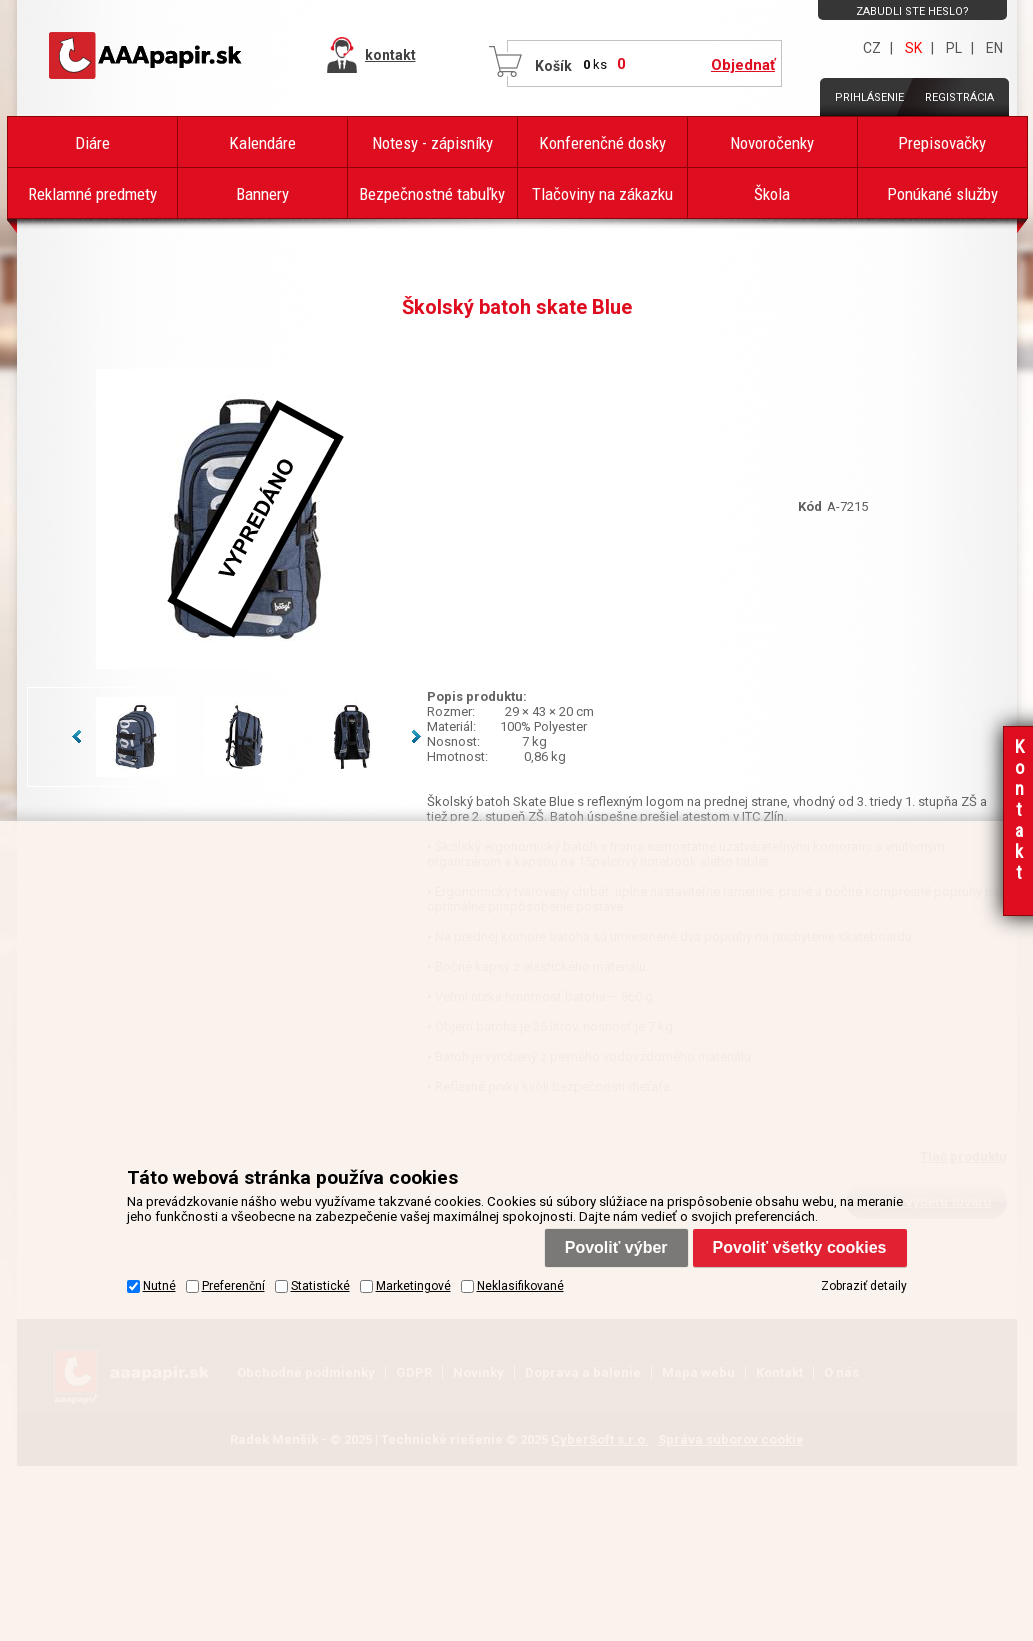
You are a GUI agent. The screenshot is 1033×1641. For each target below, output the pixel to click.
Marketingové (413, 1286)
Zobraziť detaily (864, 1286)
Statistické (320, 1286)
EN (994, 48)
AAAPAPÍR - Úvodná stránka (147, 56)
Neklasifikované (520, 1286)
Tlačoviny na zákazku (602, 194)
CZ (872, 48)
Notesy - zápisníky (432, 143)
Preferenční (233, 1286)
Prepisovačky (942, 143)
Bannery (262, 194)
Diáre (92, 143)
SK (913, 48)
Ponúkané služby (942, 194)
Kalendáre (262, 143)
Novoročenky (772, 143)
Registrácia (959, 97)
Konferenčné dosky (602, 143)
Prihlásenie (869, 97)
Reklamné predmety (92, 194)
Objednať (743, 65)
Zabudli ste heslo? (912, 11)
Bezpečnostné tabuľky (432, 194)
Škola (772, 194)
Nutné (159, 1286)
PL (954, 48)
